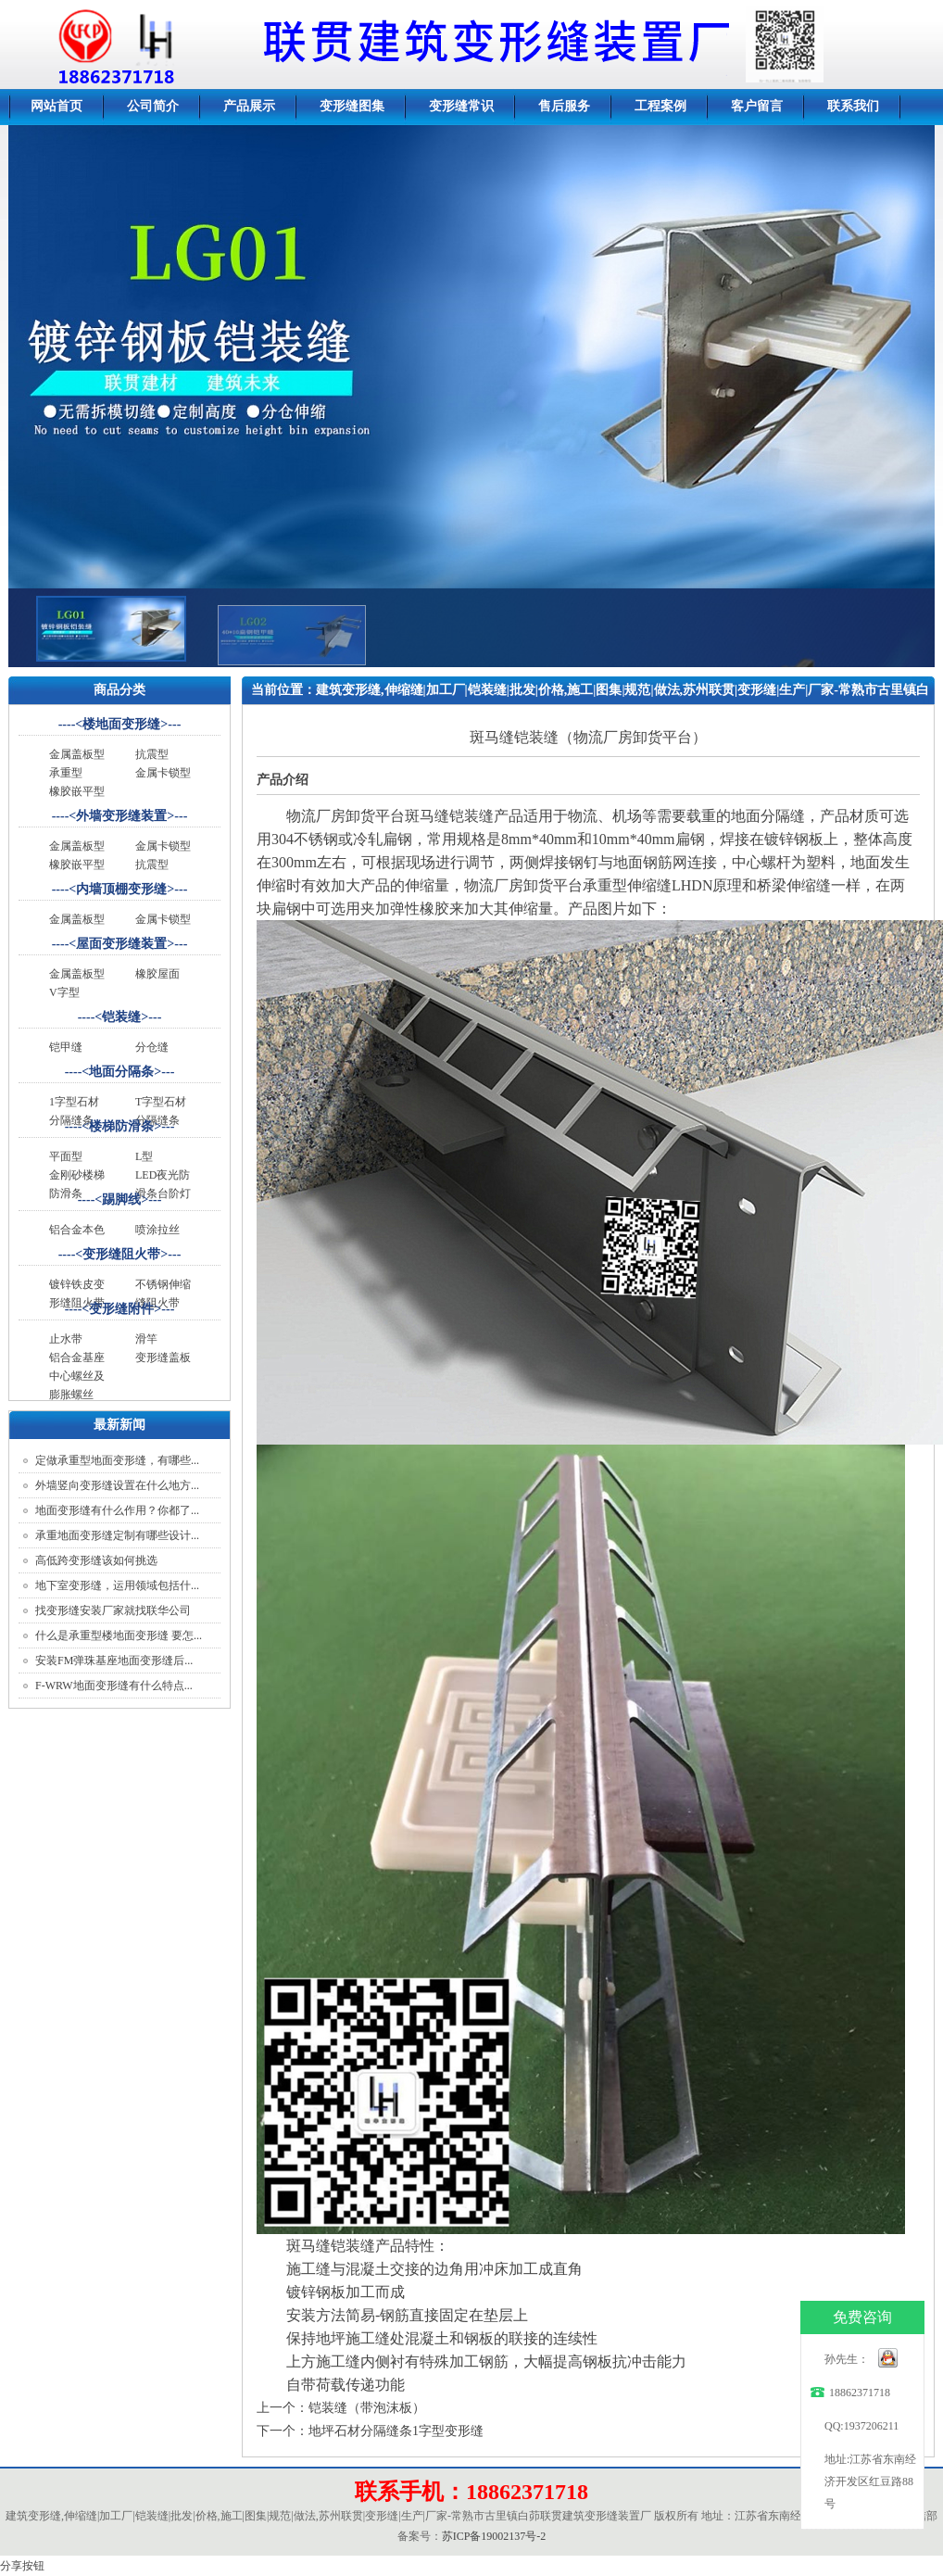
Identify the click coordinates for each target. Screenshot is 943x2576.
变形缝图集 (352, 106)
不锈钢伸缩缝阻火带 (163, 1293)
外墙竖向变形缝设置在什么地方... (117, 1485)
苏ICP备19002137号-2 (494, 2536)
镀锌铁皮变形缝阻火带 (77, 1293)
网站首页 (56, 106)
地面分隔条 (121, 1072)
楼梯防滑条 (121, 1126)
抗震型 (152, 754)
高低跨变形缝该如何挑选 (96, 1560)
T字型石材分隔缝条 (160, 1111)
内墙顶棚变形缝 (121, 889)
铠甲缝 (65, 1047)
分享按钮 (22, 2565)
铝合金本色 (77, 1229)
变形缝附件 (121, 1309)
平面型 (65, 1156)
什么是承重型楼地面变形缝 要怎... (118, 1635)
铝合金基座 (77, 1357)
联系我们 (853, 106)
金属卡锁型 (163, 772)
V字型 (64, 992)
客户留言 (757, 106)
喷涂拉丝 (157, 1229)
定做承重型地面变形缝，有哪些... (117, 1460)
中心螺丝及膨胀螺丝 (77, 1385)
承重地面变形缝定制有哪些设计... (117, 1535)
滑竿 (146, 1338)
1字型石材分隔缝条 (543, 718)
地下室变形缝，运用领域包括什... (117, 1585)
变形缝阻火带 (121, 1254)
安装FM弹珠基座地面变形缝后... (114, 1660)
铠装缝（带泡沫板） (366, 2408)
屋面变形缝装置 (121, 944)
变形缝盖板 (163, 1357)
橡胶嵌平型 (77, 791)
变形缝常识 (461, 106)
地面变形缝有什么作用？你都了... (117, 1510)
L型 (144, 1156)
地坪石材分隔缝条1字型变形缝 (396, 2431)
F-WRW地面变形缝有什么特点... (114, 1685)
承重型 (65, 772)
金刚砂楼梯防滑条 (77, 1184)
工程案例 (660, 106)
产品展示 (249, 106)
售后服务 (564, 106)
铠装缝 (121, 1017)
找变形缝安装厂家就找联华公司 (113, 1610)
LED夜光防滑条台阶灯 (163, 1184)
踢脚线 (121, 1199)
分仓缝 (152, 1047)
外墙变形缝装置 (121, 816)
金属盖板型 (77, 754)
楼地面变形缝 (121, 724)
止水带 (65, 1338)
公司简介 (153, 106)
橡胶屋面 (157, 973)
